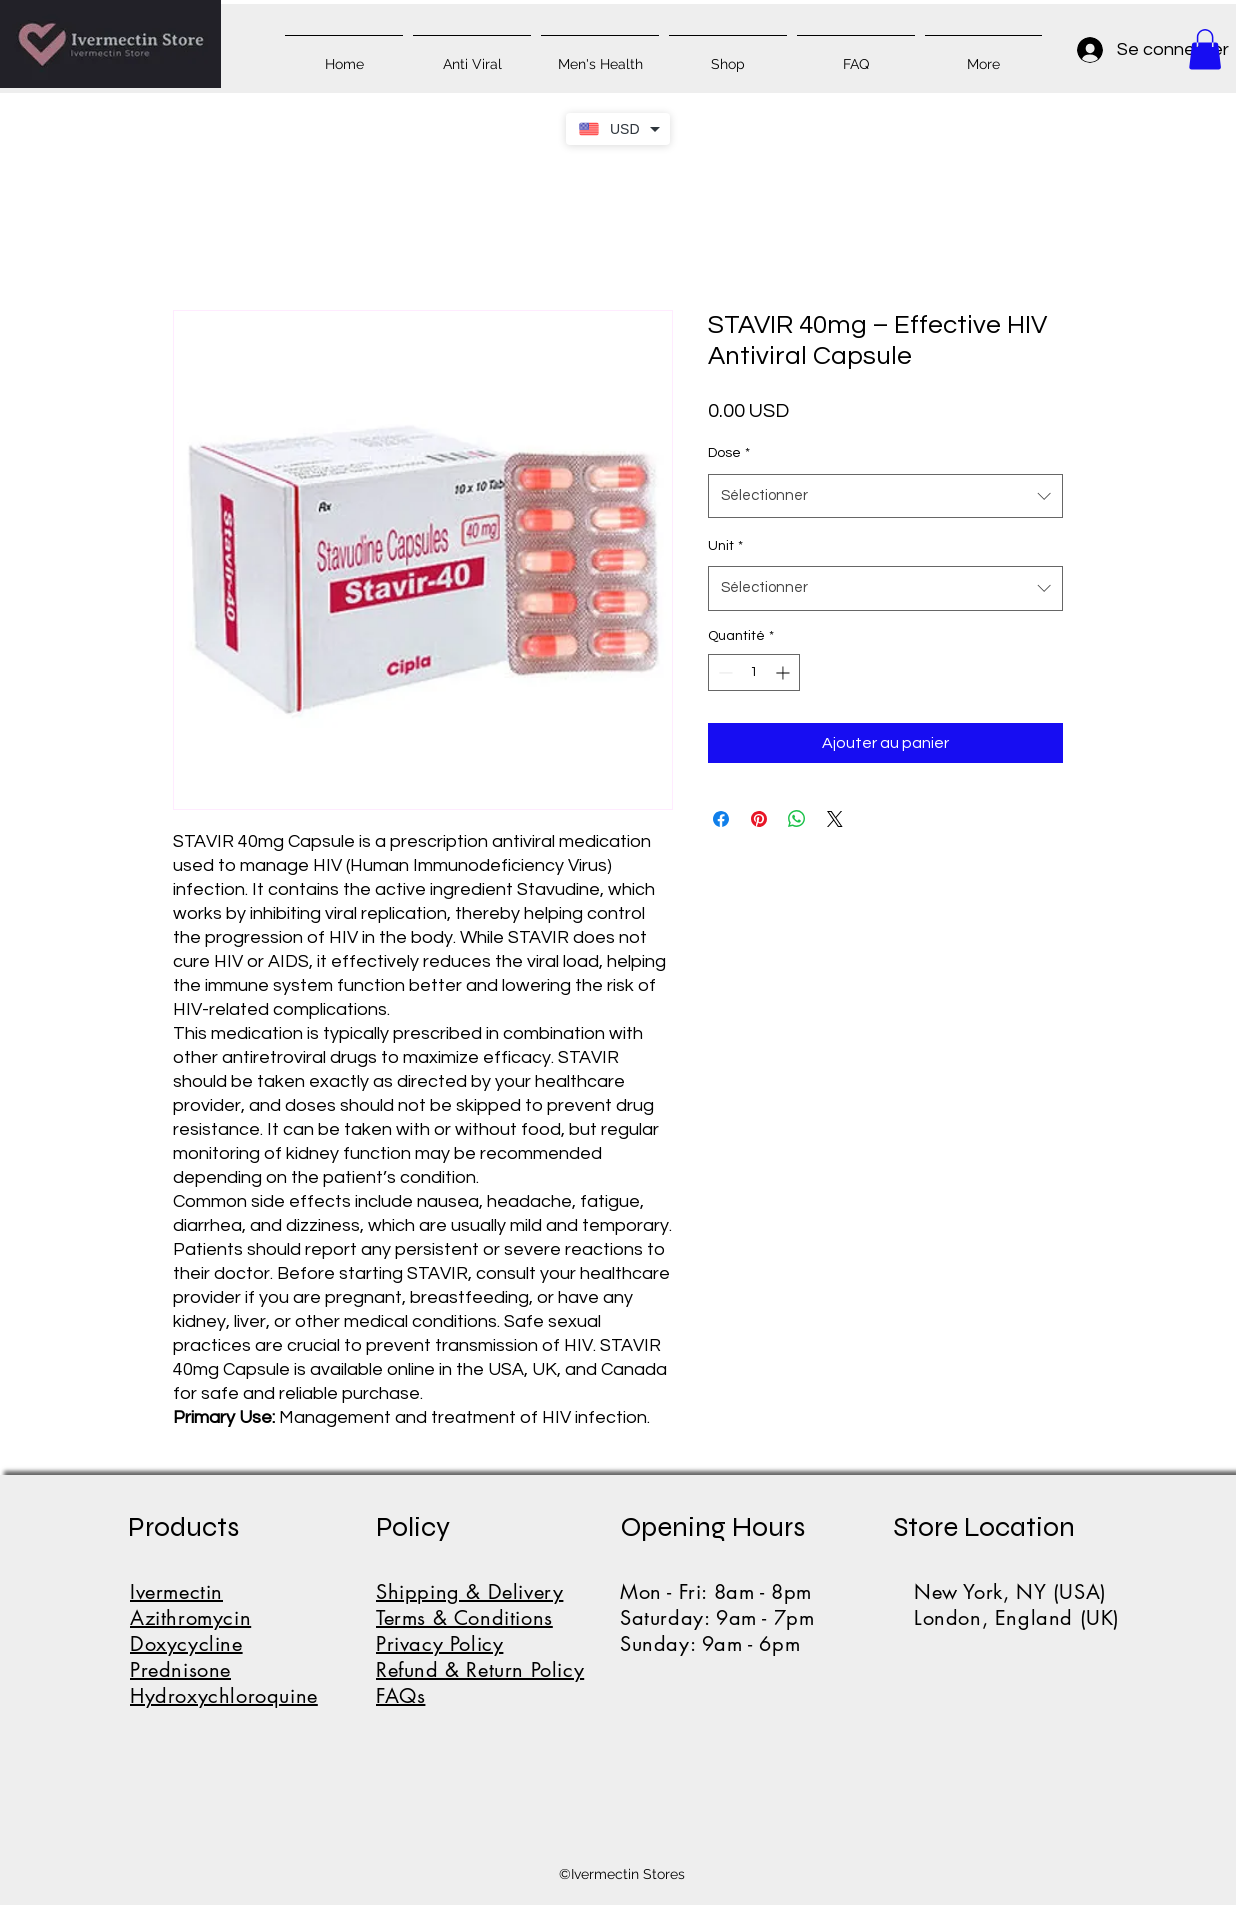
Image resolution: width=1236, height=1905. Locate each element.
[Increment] (784, 672)
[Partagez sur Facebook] (721, 819)
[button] (1205, 49)
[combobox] (885, 496)
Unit (725, 546)
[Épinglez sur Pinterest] (759, 819)
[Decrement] (723, 672)
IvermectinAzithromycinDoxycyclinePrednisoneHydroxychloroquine (224, 1644)
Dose (729, 453)
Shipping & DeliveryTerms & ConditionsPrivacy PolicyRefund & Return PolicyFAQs (480, 1644)
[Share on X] (835, 819)
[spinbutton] (754, 672)
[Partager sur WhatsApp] (797, 819)
